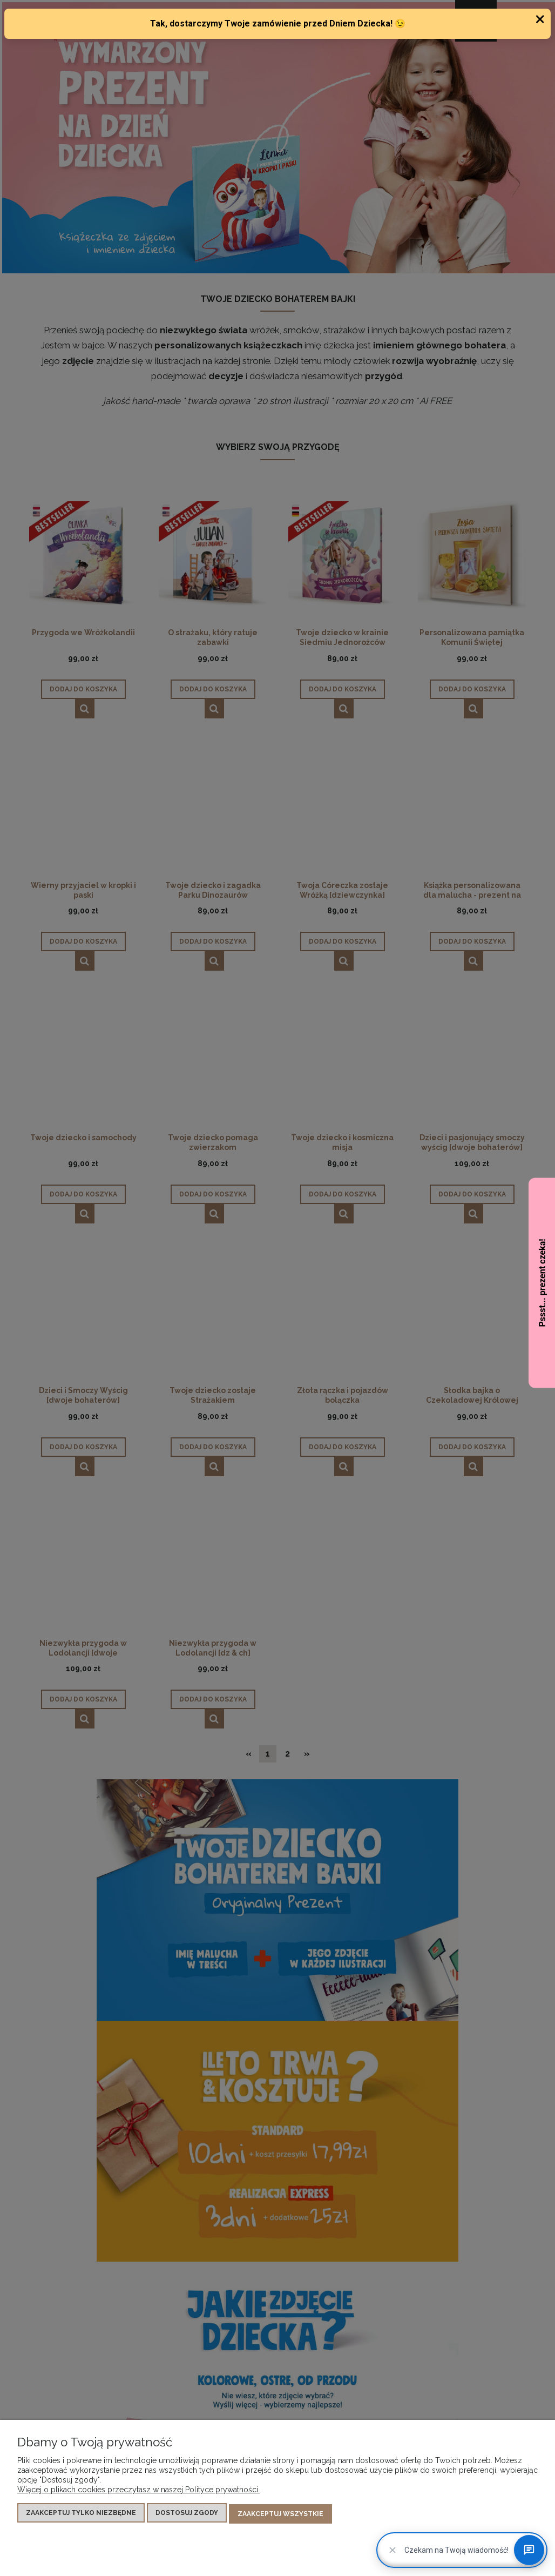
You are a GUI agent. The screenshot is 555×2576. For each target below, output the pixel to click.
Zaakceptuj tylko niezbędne (81, 2514)
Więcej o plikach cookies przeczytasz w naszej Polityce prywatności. (138, 2491)
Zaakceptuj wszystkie (280, 2514)
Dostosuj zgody (186, 2514)
